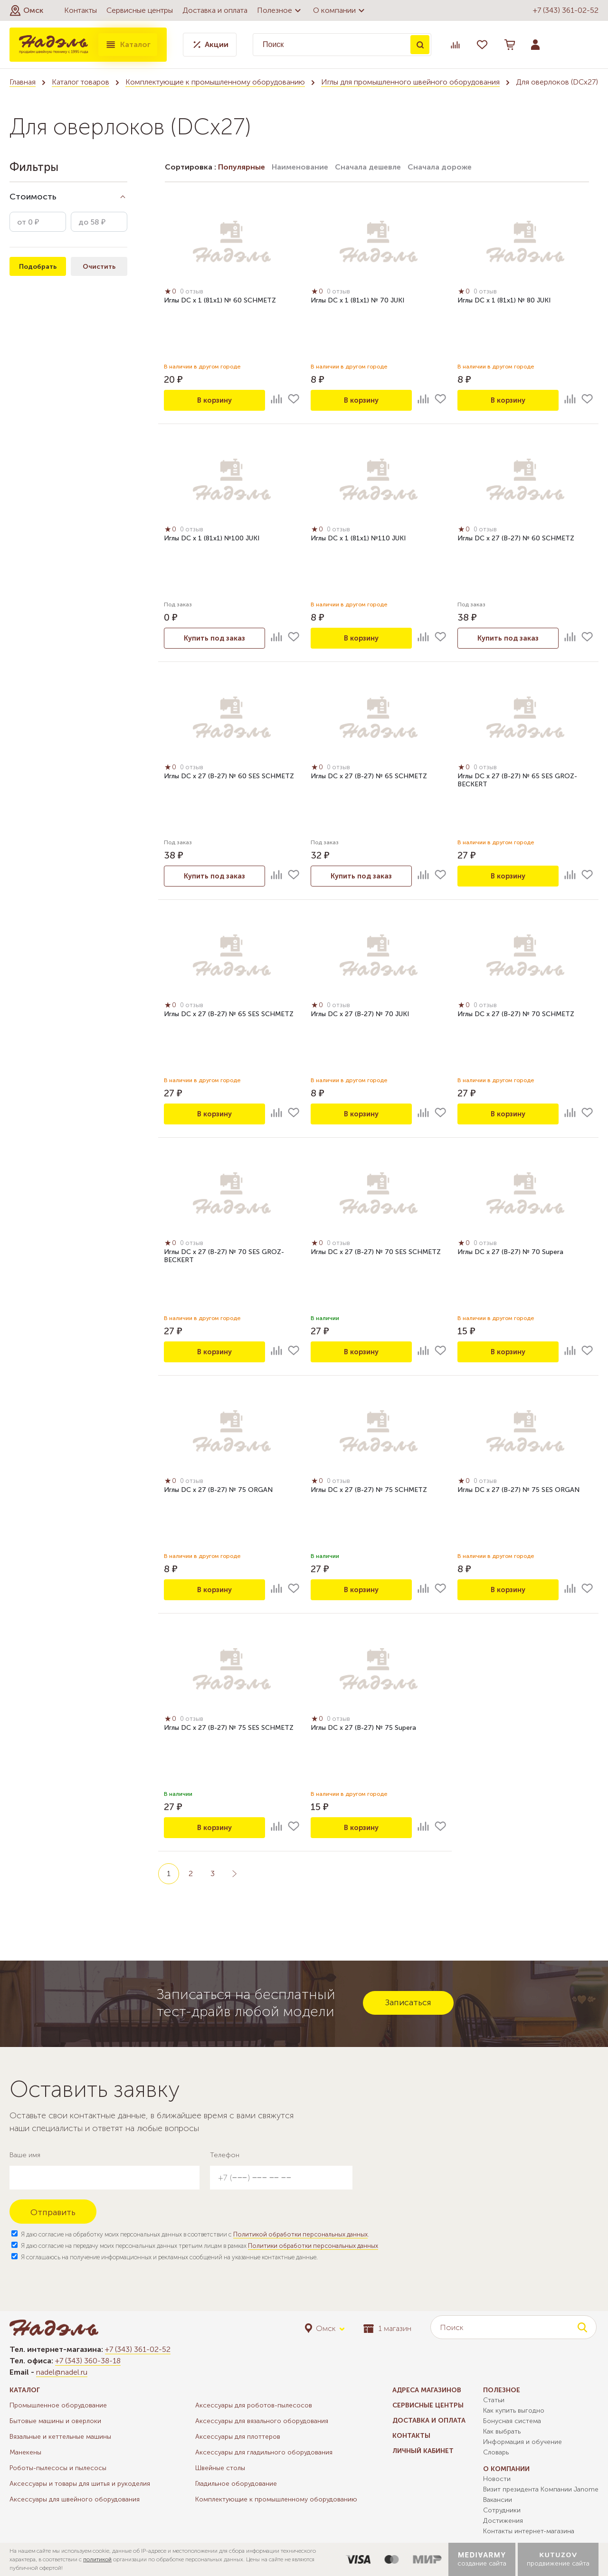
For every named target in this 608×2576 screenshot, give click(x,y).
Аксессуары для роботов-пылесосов (253, 2405)
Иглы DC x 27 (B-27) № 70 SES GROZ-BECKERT (224, 1257)
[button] (26, 10)
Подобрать (38, 267)
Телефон (224, 2155)
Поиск (419, 44)
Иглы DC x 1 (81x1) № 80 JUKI (504, 302)
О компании (340, 10)
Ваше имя (25, 2155)
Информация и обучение (522, 2442)
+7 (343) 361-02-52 (565, 10)
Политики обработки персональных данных (313, 2245)
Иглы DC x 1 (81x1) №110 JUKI (358, 540)
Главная (23, 81)
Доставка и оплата (214, 10)
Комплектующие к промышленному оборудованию (215, 81)
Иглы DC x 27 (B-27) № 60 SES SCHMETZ (229, 778)
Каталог (128, 44)
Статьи (493, 2400)
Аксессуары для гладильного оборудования (263, 2452)
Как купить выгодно (513, 2410)
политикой (97, 2559)
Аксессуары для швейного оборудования (75, 2499)
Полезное (280, 10)
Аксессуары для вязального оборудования (261, 2421)
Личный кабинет (423, 2451)
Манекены (25, 2452)
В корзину (215, 400)
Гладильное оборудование (236, 2484)
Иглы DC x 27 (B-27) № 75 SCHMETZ (369, 1491)
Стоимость (33, 196)
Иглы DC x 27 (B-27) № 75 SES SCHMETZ (229, 1729)
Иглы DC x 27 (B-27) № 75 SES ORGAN (518, 1491)
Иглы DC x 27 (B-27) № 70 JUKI (360, 1015)
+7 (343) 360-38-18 (88, 2360)
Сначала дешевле (368, 166)
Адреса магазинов (426, 2390)
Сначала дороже (440, 166)
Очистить (99, 267)
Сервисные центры (139, 10)
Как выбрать (502, 2431)
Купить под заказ (214, 637)
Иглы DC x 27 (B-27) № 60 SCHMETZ (515, 540)
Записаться (408, 2002)
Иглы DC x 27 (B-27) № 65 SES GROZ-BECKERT (517, 782)
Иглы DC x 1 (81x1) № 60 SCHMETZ (220, 302)
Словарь (496, 2452)
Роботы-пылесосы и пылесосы (58, 2468)
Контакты (80, 10)
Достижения (503, 2521)
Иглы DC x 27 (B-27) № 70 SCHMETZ (515, 1015)
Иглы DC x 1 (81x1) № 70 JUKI (357, 302)
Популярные (241, 166)
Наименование (300, 166)
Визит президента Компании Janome (540, 2489)
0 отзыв (194, 293)
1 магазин (387, 2328)
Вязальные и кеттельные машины (60, 2437)
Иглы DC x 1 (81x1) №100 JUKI (211, 540)
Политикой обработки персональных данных (300, 2234)
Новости (497, 2479)
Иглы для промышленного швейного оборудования (410, 81)
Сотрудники (502, 2510)
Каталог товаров (80, 81)
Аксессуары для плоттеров (237, 2437)
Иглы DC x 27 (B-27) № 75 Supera (363, 1729)
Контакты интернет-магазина (528, 2531)
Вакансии (497, 2500)
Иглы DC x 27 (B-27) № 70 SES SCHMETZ (376, 1253)
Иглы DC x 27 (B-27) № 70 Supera (510, 1253)
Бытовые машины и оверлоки (55, 2421)
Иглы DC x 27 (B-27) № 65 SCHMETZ (369, 778)
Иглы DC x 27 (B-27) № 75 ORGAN (218, 1491)
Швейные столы (220, 2468)
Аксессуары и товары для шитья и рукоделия (80, 2484)
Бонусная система (512, 2421)
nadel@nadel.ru (61, 2372)
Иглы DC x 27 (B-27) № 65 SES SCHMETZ (229, 1015)
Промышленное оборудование (58, 2405)
